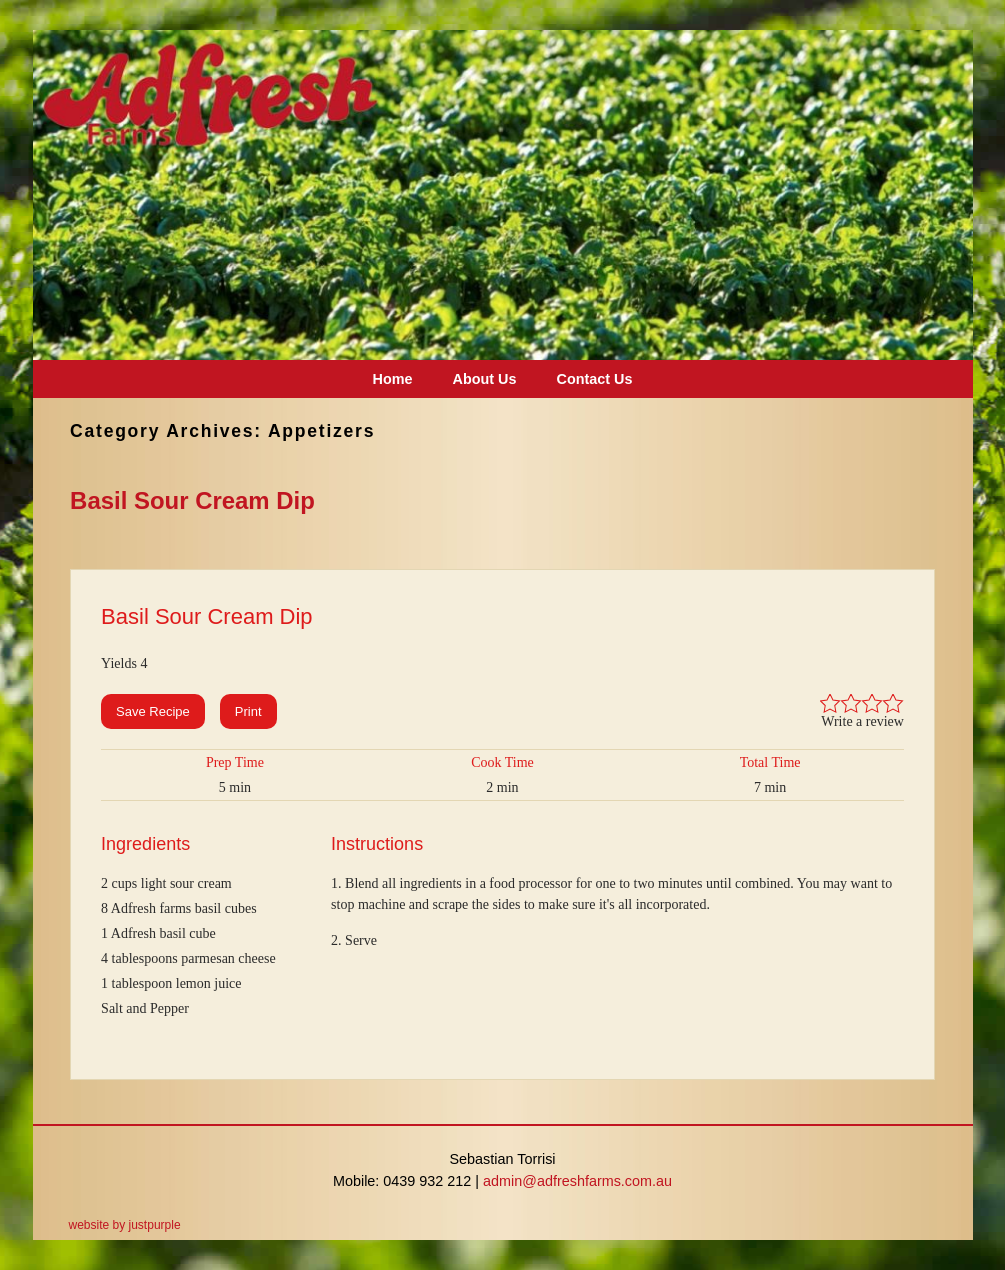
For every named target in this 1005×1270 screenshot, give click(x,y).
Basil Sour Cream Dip (192, 500)
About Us (485, 379)
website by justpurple (125, 1225)
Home (393, 379)
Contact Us (594, 379)
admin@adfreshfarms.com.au (577, 1181)
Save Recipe (153, 711)
